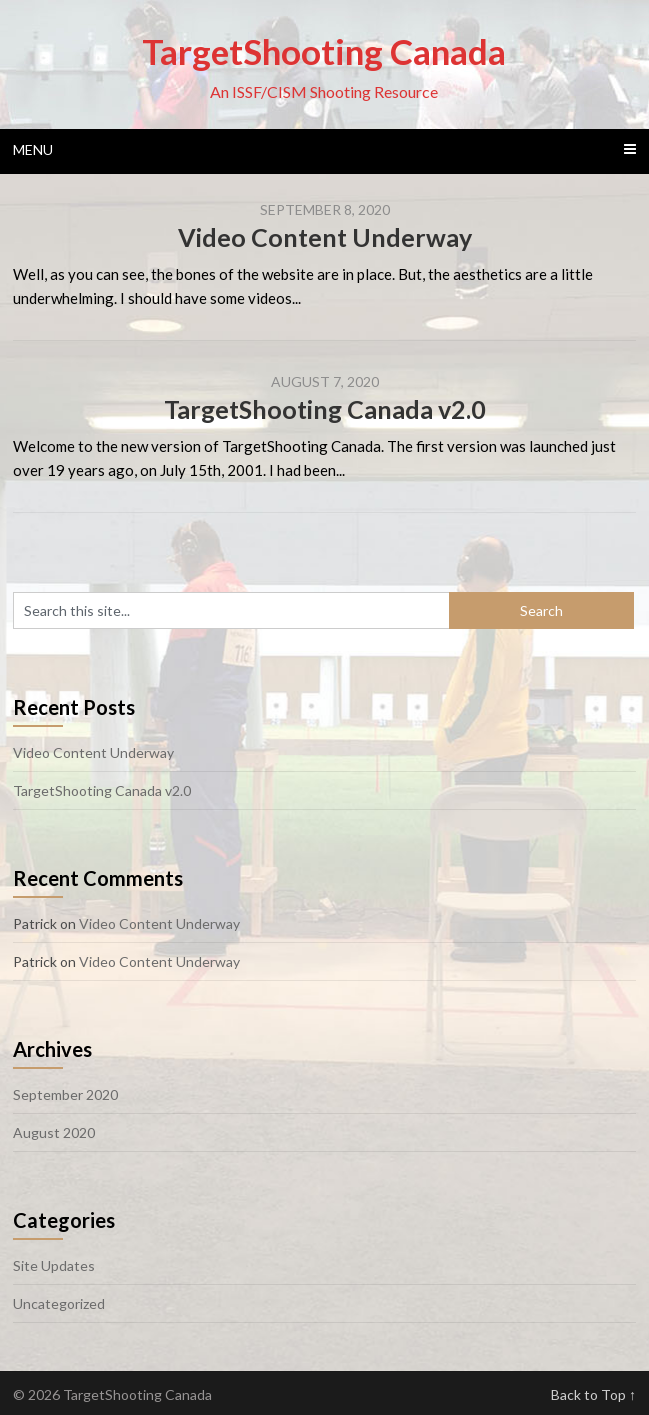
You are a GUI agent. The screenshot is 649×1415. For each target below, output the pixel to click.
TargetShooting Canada (324, 51)
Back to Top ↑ (593, 1394)
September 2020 (65, 1094)
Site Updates (54, 1265)
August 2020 (54, 1132)
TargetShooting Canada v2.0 (325, 409)
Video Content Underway (325, 237)
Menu (33, 149)
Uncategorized (59, 1303)
